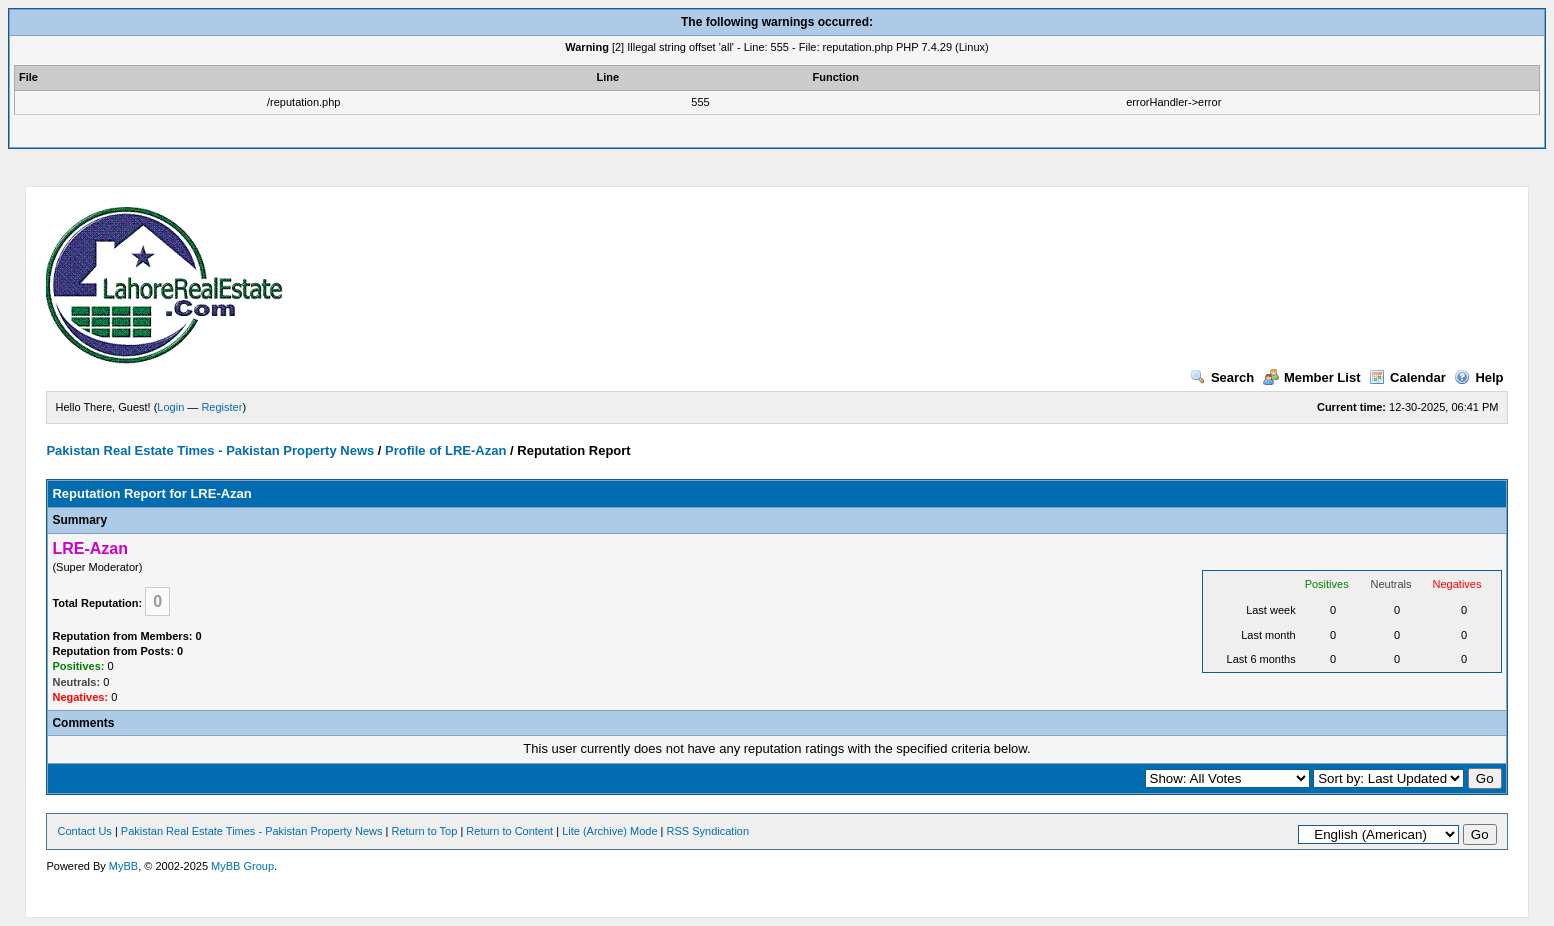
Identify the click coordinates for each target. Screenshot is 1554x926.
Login (170, 407)
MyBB (123, 866)
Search (1222, 377)
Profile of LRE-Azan (445, 450)
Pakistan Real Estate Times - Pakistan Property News (211, 450)
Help (1478, 377)
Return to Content (509, 831)
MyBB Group (242, 866)
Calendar (1407, 377)
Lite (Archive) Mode (609, 831)
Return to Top (425, 831)
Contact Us (84, 831)
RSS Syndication (708, 831)
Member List (1312, 377)
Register (221, 407)
